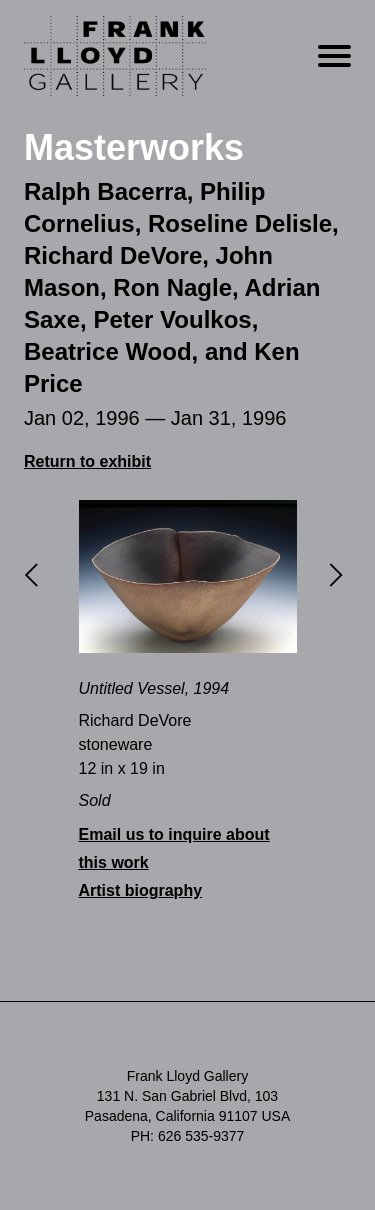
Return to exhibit (87, 461)
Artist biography (141, 890)
